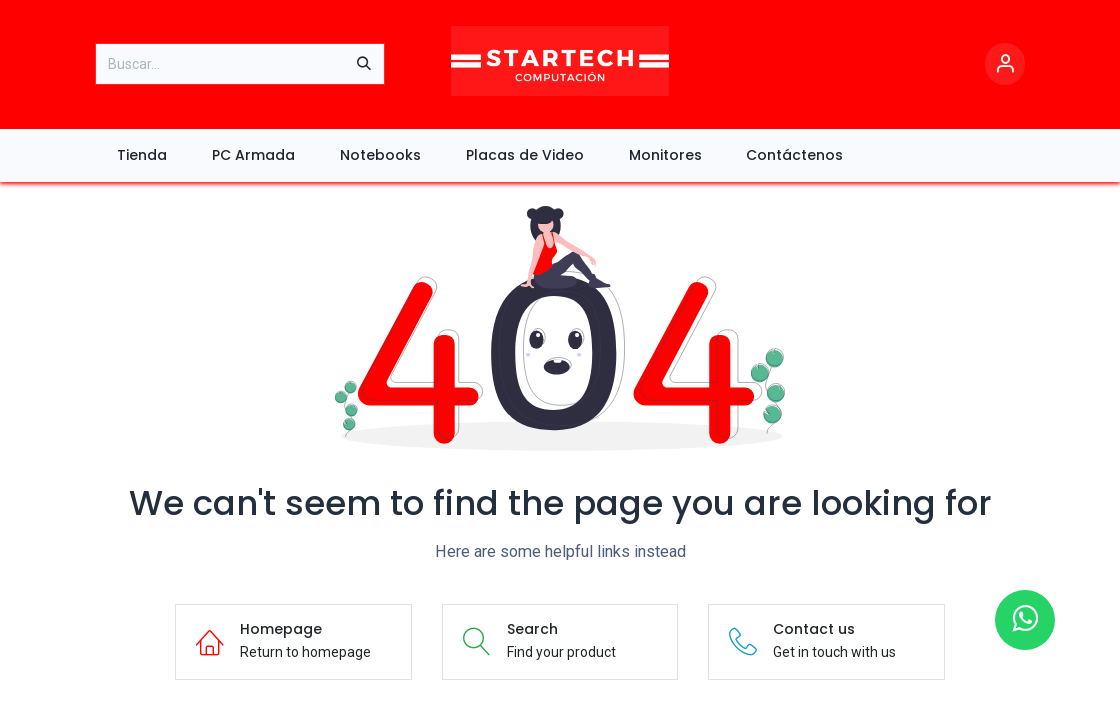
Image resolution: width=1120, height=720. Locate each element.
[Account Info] (1005, 64)
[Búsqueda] (364, 64)
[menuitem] (142, 155)
